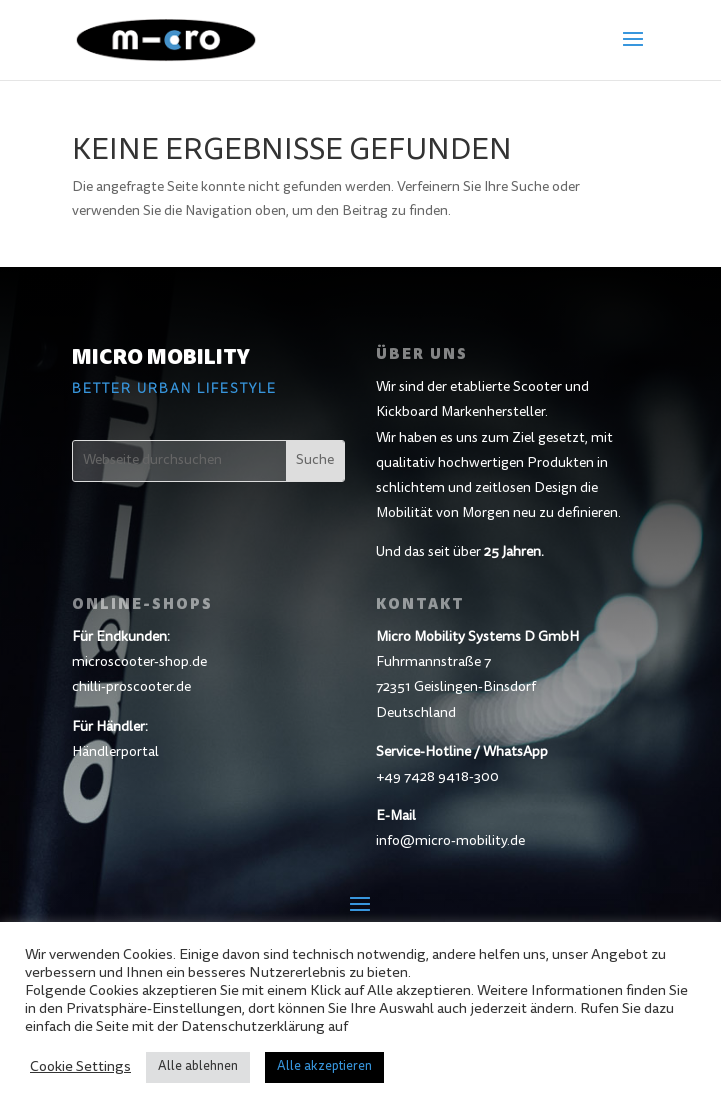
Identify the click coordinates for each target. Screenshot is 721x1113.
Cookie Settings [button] (80, 1067)
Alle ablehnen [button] (198, 1067)
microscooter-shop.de (139, 663)
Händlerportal (115, 753)
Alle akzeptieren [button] (324, 1067)
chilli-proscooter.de (131, 688)
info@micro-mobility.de (450, 842)
